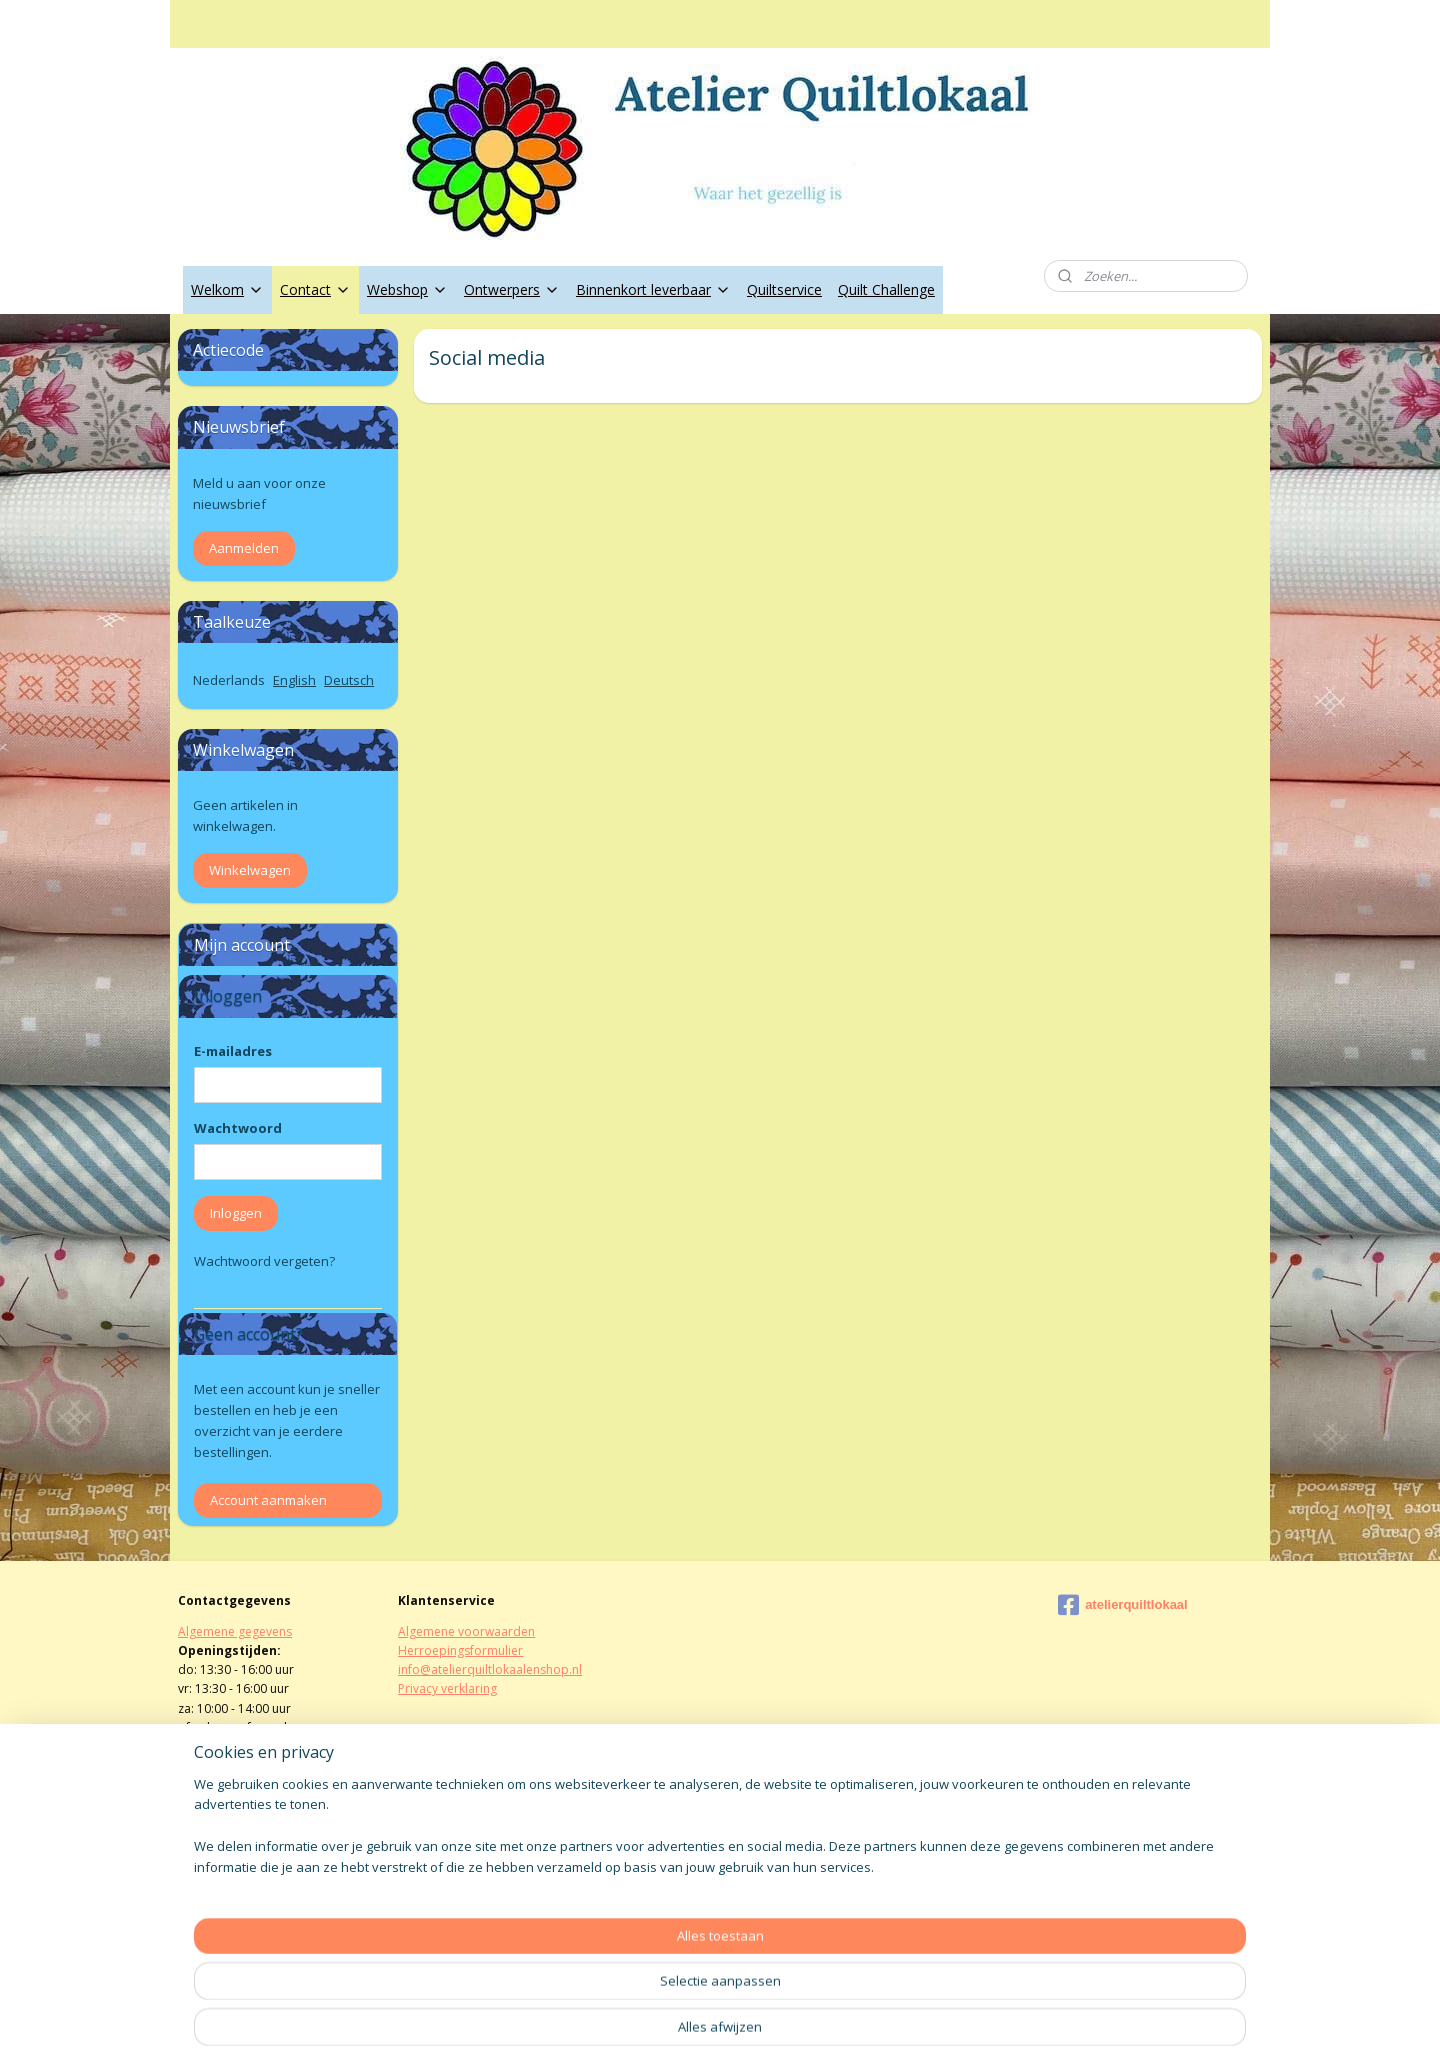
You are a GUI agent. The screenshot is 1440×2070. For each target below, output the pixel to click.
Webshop (407, 289)
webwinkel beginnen (774, 2033)
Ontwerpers (512, 289)
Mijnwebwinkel (948, 2033)
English (294, 680)
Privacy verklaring (447, 1688)
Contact (315, 289)
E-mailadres (233, 1051)
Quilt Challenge (886, 289)
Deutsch (349, 680)
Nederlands (229, 680)
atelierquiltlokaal (1123, 1605)
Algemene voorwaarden (466, 1631)
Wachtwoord (238, 1128)
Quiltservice (784, 289)
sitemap (655, 2033)
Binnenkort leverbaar (653, 289)
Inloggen (236, 1213)
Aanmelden (244, 548)
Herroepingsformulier (460, 1650)
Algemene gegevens (235, 1631)
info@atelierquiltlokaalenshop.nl (490, 1669)
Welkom (227, 289)
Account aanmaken (268, 1500)
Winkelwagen (250, 870)
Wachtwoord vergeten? (264, 1261)
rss (697, 2033)
